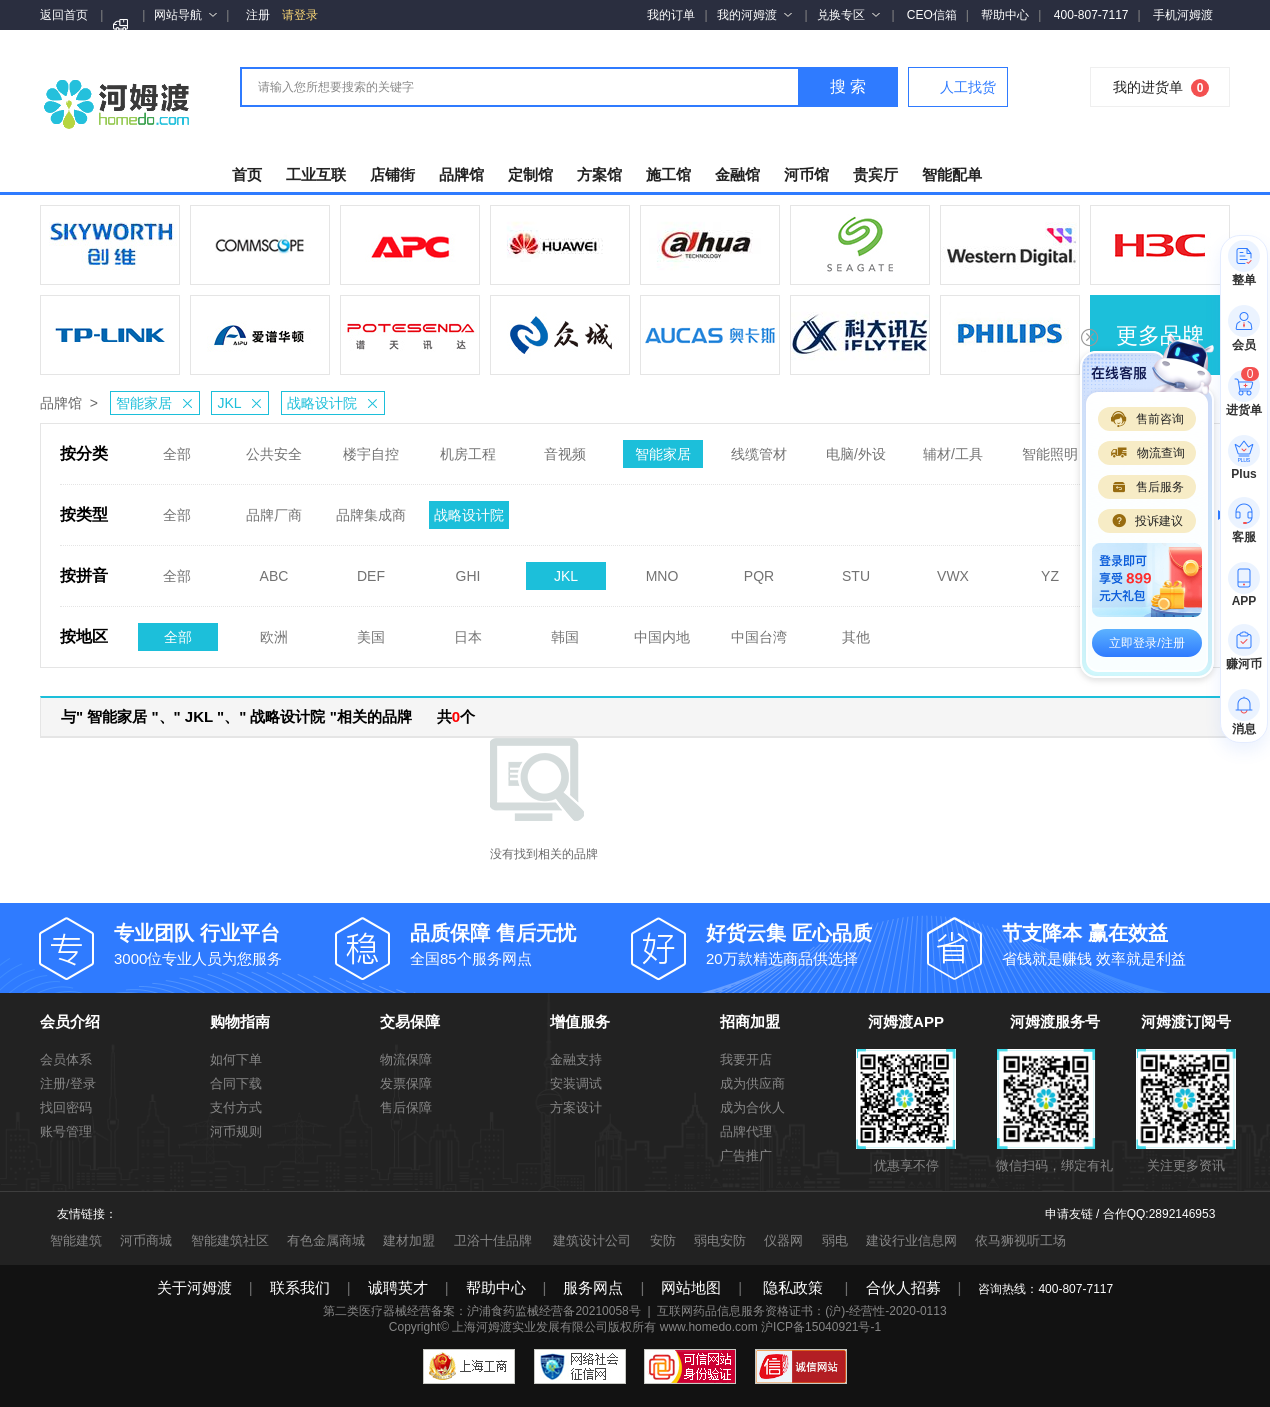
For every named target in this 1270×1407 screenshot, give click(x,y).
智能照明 (1050, 448)
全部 (177, 448)
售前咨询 (1147, 419)
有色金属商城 (326, 1240)
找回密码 (66, 1107)
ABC (274, 570)
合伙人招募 (903, 1287)
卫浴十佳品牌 (493, 1240)
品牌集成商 (371, 509)
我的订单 (671, 15)
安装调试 (576, 1083)
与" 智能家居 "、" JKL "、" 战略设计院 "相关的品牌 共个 (268, 717)
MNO (662, 570)
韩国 (565, 631)
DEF (371, 570)
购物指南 (240, 1021)
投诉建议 (1147, 521)
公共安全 (274, 448)
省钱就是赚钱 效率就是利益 (1113, 943)
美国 (371, 631)
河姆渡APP (906, 1021)
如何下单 (236, 1059)
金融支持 (576, 1059)
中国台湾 (759, 631)
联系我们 (300, 1287)
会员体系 (66, 1059)
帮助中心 (1005, 15)
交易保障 (410, 1021)
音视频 (565, 448)
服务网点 (593, 1287)
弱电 (835, 1240)
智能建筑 (76, 1240)
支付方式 (236, 1107)
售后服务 (1147, 487)
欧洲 (274, 631)
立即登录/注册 (1146, 643)
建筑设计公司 (592, 1240)
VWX (953, 570)
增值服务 (580, 1021)
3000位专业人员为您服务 (225, 943)
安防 (663, 1240)
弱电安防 (720, 1240)
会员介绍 (70, 1021)
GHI (468, 570)
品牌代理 (746, 1131)
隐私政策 (793, 1287)
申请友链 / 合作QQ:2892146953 (1130, 1214)
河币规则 (236, 1131)
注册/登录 (68, 1083)
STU (856, 570)
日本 (468, 631)
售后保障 (406, 1107)
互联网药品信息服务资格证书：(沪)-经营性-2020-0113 (801, 1311)
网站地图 (691, 1287)
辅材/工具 (953, 448)
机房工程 (468, 448)
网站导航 (185, 15)
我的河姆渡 (754, 15)
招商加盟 (750, 1021)
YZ (1050, 570)
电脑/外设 (856, 448)
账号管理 (66, 1131)
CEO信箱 (932, 15)
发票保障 (406, 1083)
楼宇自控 (371, 448)
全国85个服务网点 (521, 943)
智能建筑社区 (230, 1240)
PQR (759, 570)
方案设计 (576, 1107)
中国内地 (662, 631)
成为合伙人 (752, 1107)
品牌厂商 (274, 509)
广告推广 (746, 1155)
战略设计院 (335, 403)
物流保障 (406, 1059)
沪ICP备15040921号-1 (821, 1327)
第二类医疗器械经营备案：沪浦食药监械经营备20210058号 (481, 1311)
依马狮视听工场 (1020, 1240)
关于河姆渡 (194, 1287)
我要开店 (746, 1059)
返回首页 (64, 15)
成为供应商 (752, 1083)
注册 (258, 15)
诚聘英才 (398, 1287)
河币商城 (146, 1240)
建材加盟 (409, 1240)
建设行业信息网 (911, 1240)
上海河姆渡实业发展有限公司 (530, 1327)
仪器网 (783, 1240)
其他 (856, 631)
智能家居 (157, 403)
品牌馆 (61, 403)
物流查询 (1147, 453)
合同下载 (236, 1083)
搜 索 (848, 86)
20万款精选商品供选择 (817, 943)
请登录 (300, 15)
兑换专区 (848, 15)
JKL (242, 403)
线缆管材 (759, 448)
